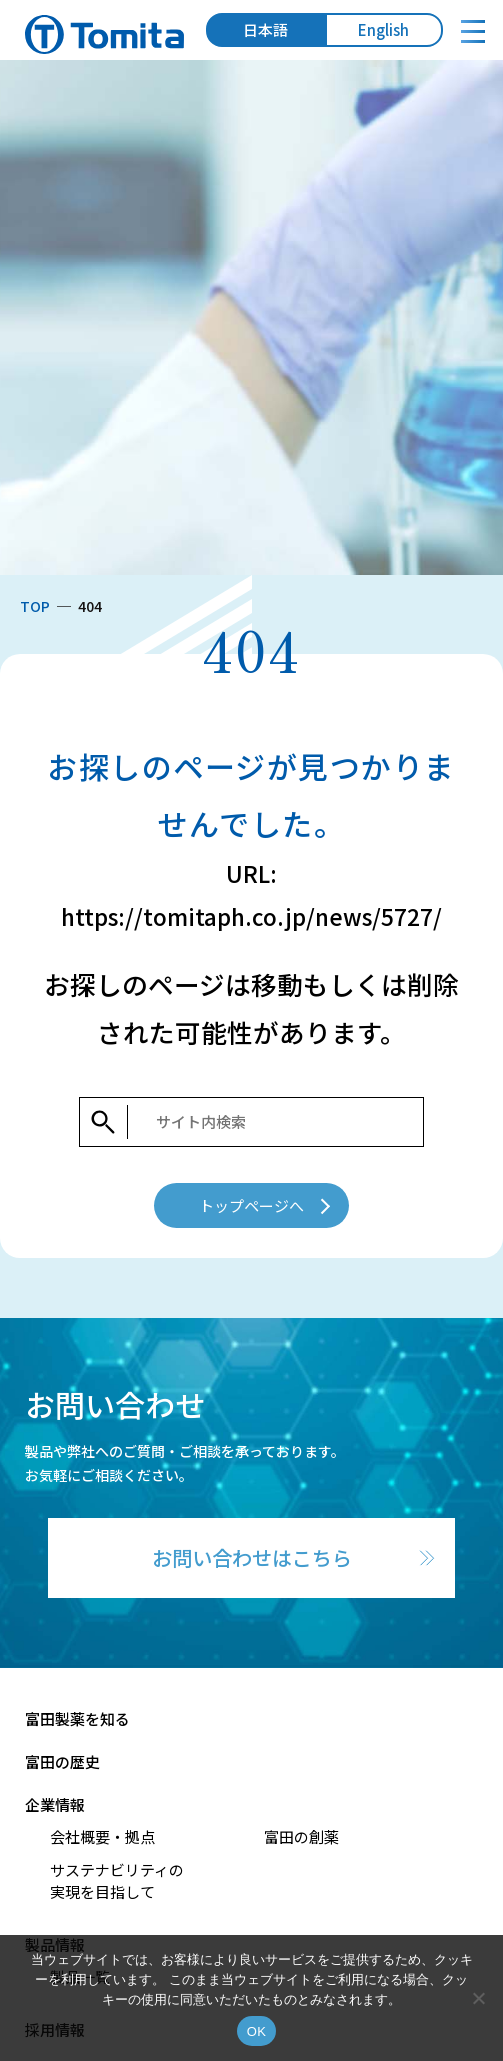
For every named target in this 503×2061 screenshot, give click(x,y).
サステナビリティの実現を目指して (117, 1881)
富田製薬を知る (77, 1718)
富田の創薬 (301, 1836)
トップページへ (251, 1205)
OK (256, 2031)
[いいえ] (478, 1998)
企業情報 (55, 1804)
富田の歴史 (62, 1761)
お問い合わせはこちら (252, 1557)
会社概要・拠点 (102, 1836)
